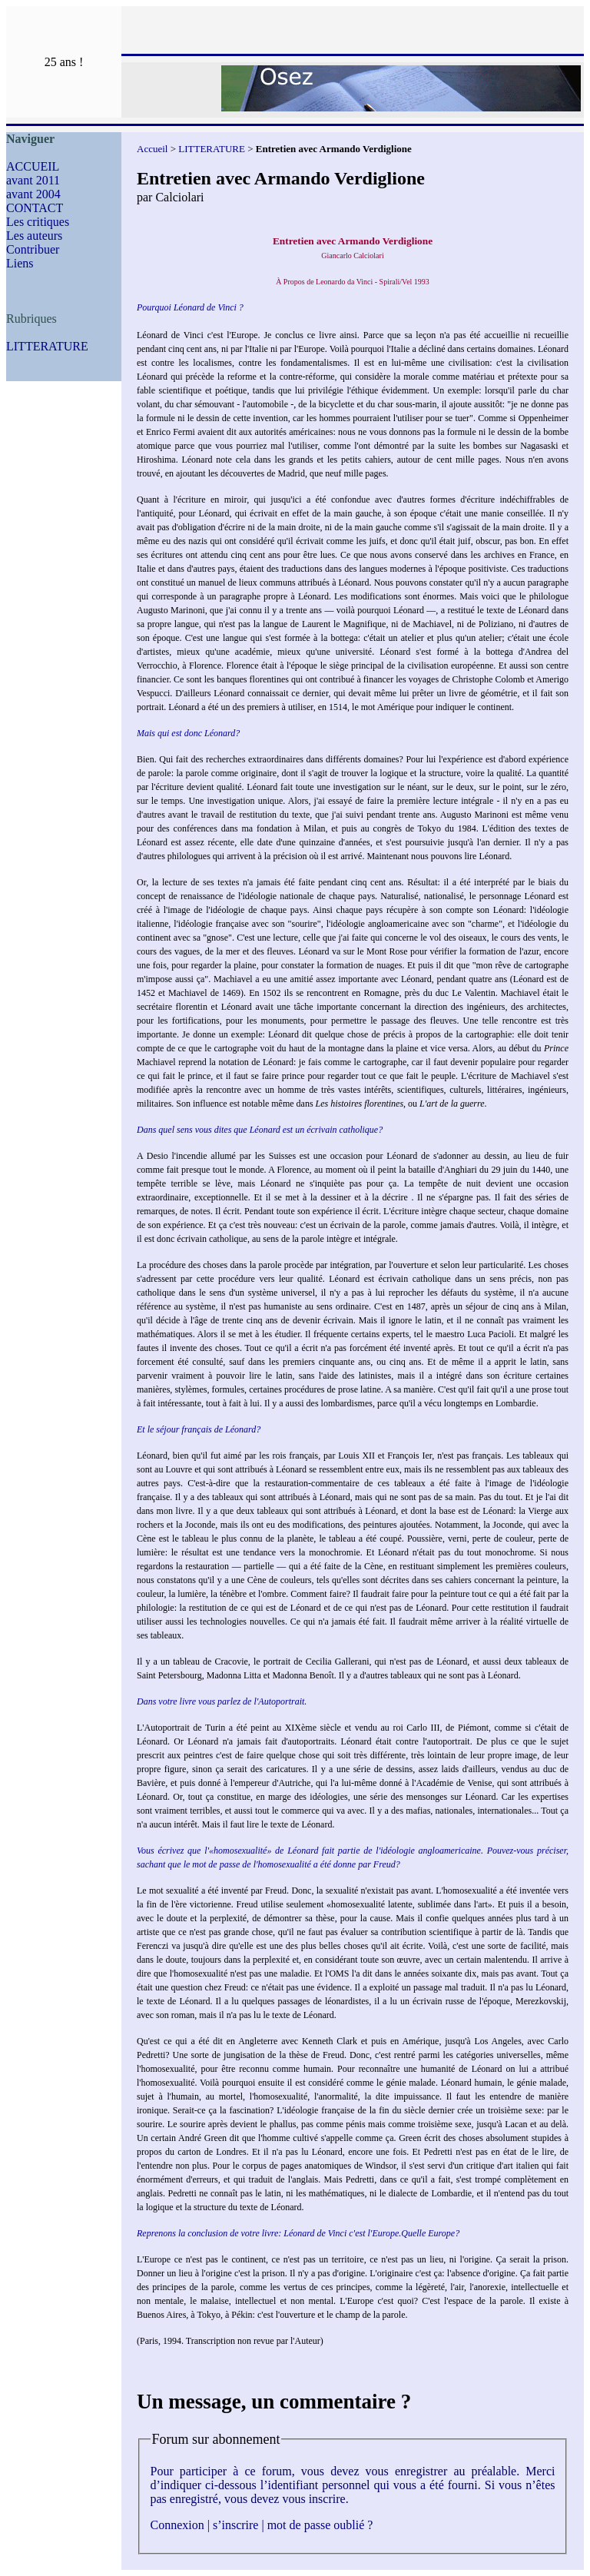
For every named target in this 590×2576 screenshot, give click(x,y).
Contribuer (32, 249)
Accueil (152, 148)
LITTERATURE (47, 346)
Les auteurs (34, 235)
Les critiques (37, 221)
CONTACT (34, 207)
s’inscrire (236, 2524)
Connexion (177, 2524)
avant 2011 (33, 180)
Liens (20, 263)
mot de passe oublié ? (320, 2524)
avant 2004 (33, 194)
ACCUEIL (32, 166)
